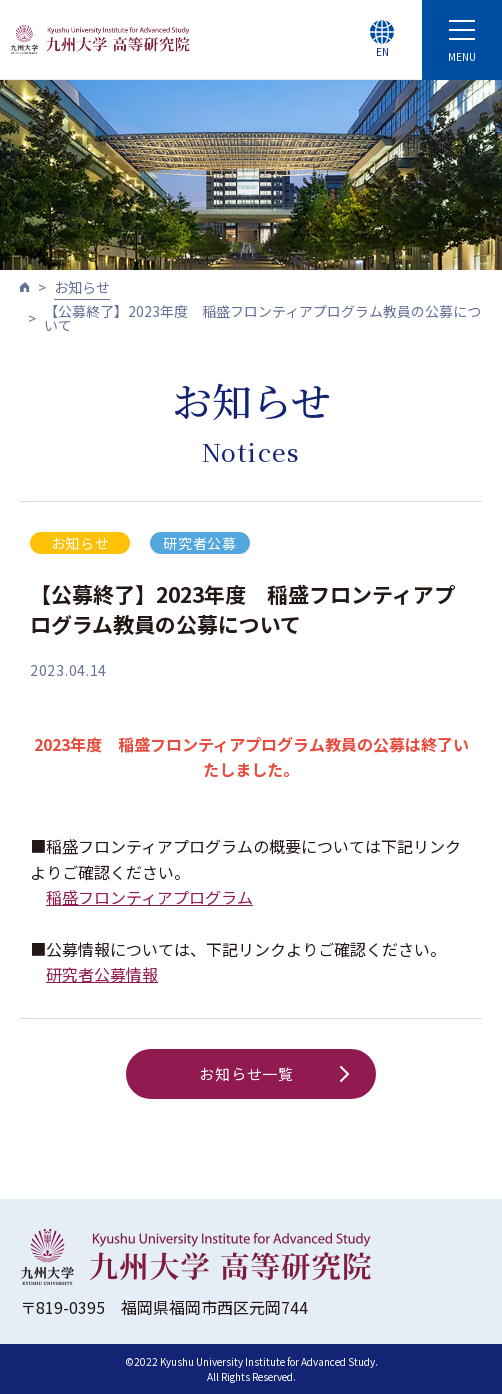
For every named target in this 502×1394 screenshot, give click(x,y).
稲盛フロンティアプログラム (149, 897)
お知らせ (82, 287)
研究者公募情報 (102, 974)
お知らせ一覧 (274, 1073)
